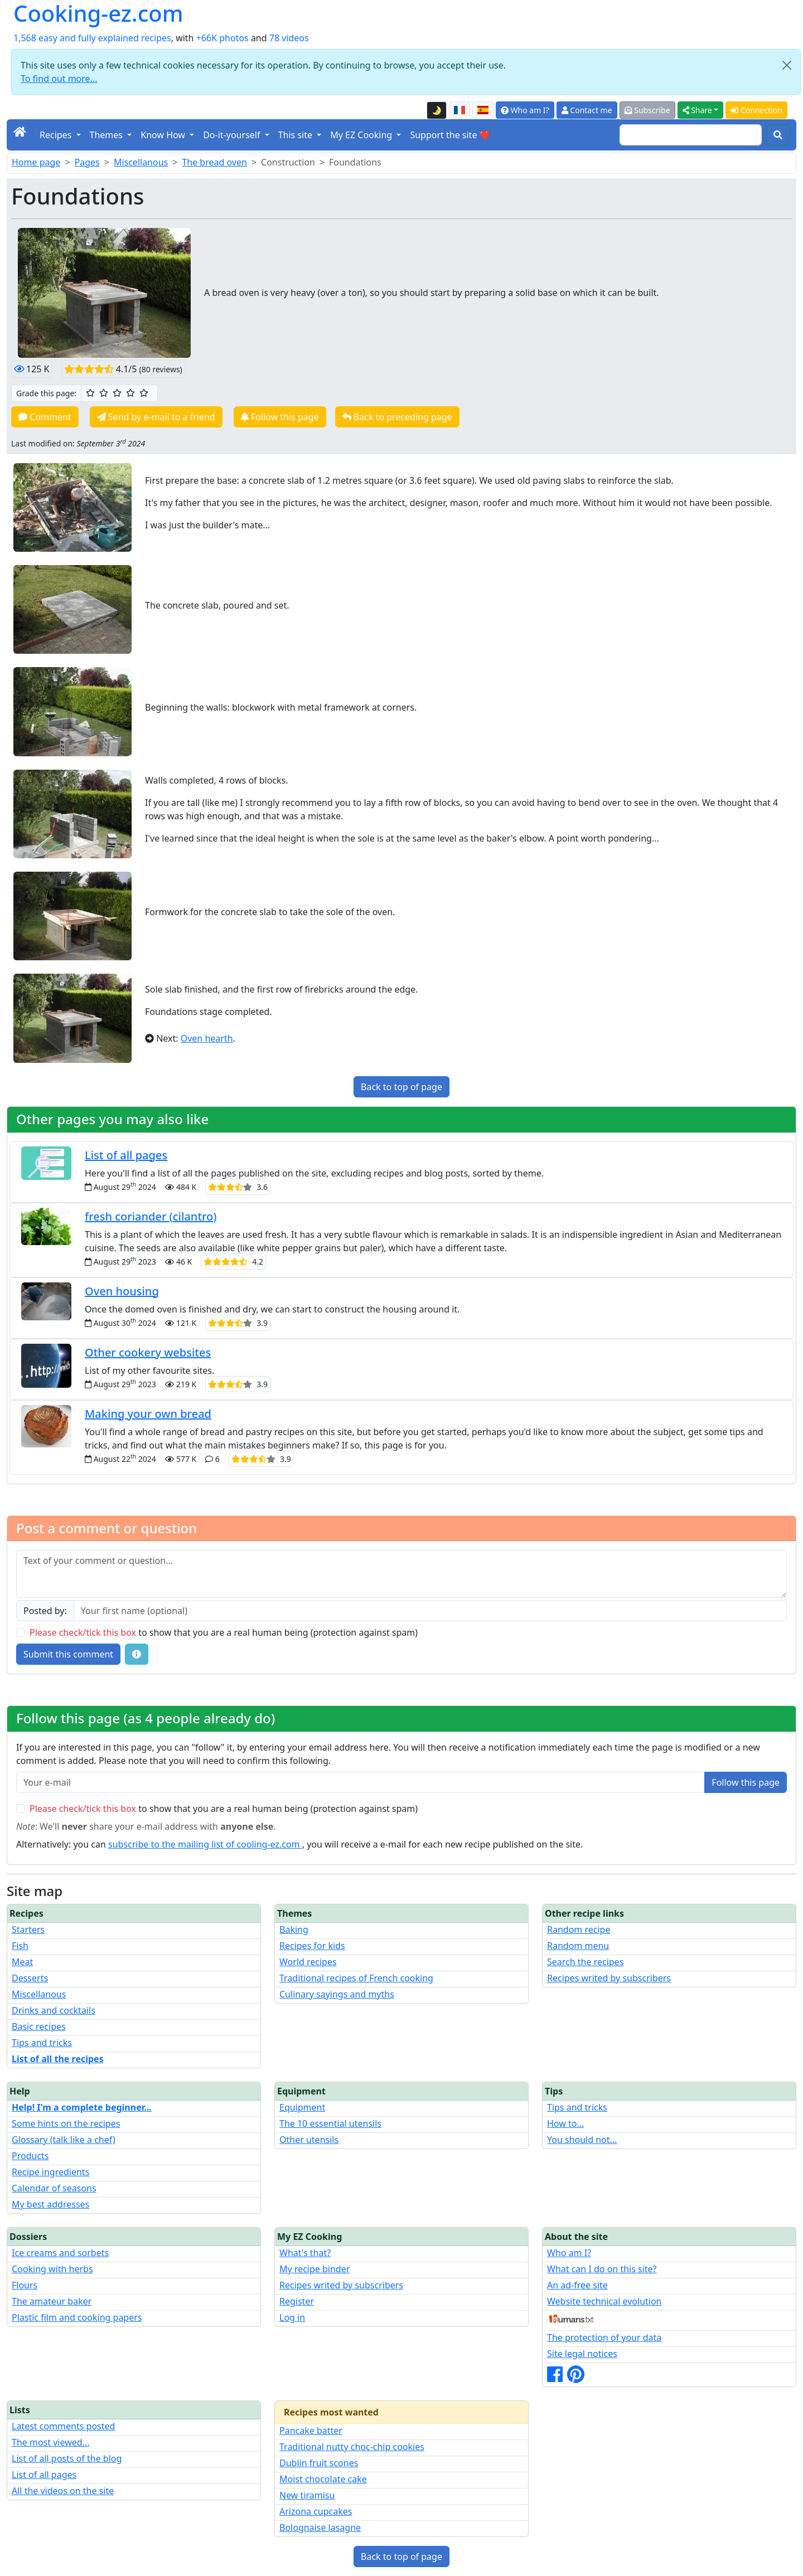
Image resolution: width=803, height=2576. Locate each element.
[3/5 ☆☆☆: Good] (117, 393)
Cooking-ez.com (98, 13)
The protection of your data (604, 2337)
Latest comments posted (63, 2426)
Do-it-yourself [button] (232, 135)
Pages (87, 162)
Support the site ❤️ (450, 135)
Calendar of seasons (54, 2188)
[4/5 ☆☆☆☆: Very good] (130, 393)
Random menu (578, 1946)
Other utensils (308, 2139)
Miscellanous (141, 162)
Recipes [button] (57, 135)
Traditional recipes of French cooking (356, 1978)
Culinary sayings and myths (336, 1994)
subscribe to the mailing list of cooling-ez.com (205, 1844)
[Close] (786, 65)
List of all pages (126, 1155)
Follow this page (280, 417)
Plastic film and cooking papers (77, 2317)
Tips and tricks (42, 2043)
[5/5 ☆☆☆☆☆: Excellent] (143, 393)
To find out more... (59, 78)
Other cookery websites (148, 1352)
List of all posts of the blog (67, 2458)
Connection (756, 110)
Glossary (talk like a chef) (63, 2139)
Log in (292, 2317)
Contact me (587, 110)
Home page (36, 162)
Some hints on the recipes (66, 2123)
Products (30, 2156)
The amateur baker (51, 2301)
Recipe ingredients (50, 2172)
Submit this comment (68, 1654)
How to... (565, 2123)
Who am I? (525, 110)
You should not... (582, 2139)
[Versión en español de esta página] (483, 110)
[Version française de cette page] (459, 110)
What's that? (305, 2253)
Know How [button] (164, 135)
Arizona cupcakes (315, 2511)
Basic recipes (39, 2026)
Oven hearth (207, 1038)
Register (296, 2301)
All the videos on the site (63, 2491)
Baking (293, 1929)
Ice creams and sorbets (60, 2253)
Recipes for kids (312, 1946)
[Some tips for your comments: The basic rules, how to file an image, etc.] (136, 1654)
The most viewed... (50, 2442)
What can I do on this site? (602, 2269)
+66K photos (222, 38)
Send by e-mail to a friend (156, 417)
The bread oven (214, 162)
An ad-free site (577, 2285)
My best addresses (50, 2204)
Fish (20, 1946)
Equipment (302, 2107)
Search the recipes (585, 1962)
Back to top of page (401, 1087)
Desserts (30, 1978)
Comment (44, 417)
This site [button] (296, 135)
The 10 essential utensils (330, 2123)
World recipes (308, 1962)
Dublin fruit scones (318, 2463)
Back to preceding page (397, 417)
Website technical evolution (604, 2301)
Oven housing (122, 1291)
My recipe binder (314, 2269)
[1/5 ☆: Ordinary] (90, 393)
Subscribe (647, 110)
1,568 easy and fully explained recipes (92, 38)
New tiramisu (307, 2495)
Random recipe (578, 1929)
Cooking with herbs (52, 2269)
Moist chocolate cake (323, 2479)
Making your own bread (148, 1413)
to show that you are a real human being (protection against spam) (224, 1632)
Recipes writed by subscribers (609, 1978)
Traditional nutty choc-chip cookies (351, 2447)
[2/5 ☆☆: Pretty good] (103, 393)
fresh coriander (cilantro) (151, 1216)
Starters (28, 1929)
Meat (22, 1962)
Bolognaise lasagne (320, 2527)
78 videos (289, 38)
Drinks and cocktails (53, 2010)
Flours (24, 2285)
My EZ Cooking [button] (362, 135)
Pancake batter (310, 2430)
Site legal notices (582, 2353)
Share (697, 110)
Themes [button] (107, 135)
